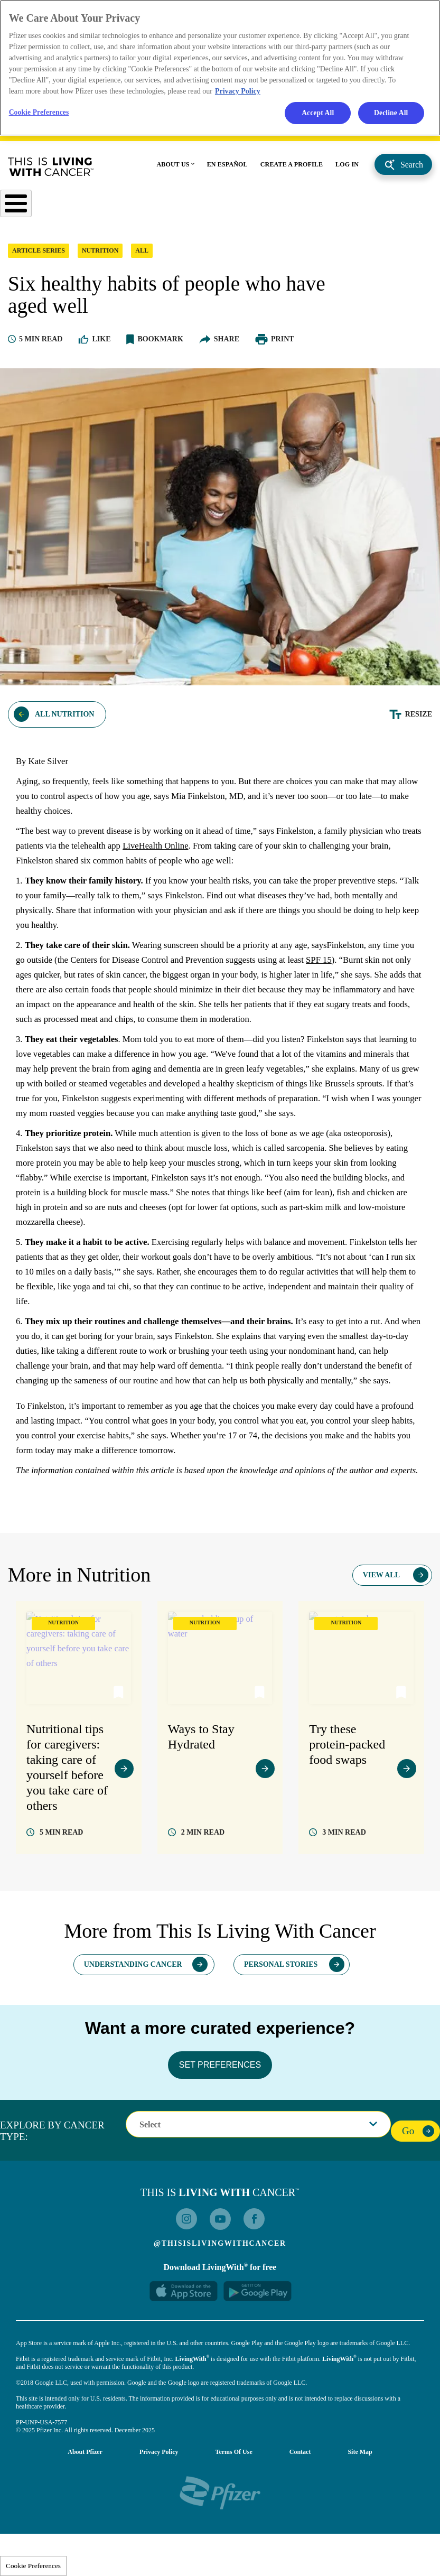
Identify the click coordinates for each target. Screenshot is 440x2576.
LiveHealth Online (208, 852)
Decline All (389, 115)
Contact (300, 2514)
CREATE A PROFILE (291, 168)
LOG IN (347, 168)
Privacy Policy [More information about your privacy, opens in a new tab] (238, 93)
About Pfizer (85, 2514)
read (61, 1895)
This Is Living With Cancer (50, 171)
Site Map (360, 2514)
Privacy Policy (159, 2514)
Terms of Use (234, 2514)
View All (381, 1640)
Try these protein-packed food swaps (347, 1809)
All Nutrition (64, 720)
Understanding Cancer (133, 2027)
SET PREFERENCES (220, 2127)
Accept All (315, 115)
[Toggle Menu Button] (17, 208)
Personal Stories (280, 2027)
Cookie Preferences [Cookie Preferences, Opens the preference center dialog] (42, 115)
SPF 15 (379, 966)
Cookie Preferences (33, 2566)
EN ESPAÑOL (227, 168)
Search (411, 168)
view (124, 1832)
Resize (418, 720)
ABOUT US (173, 168)
